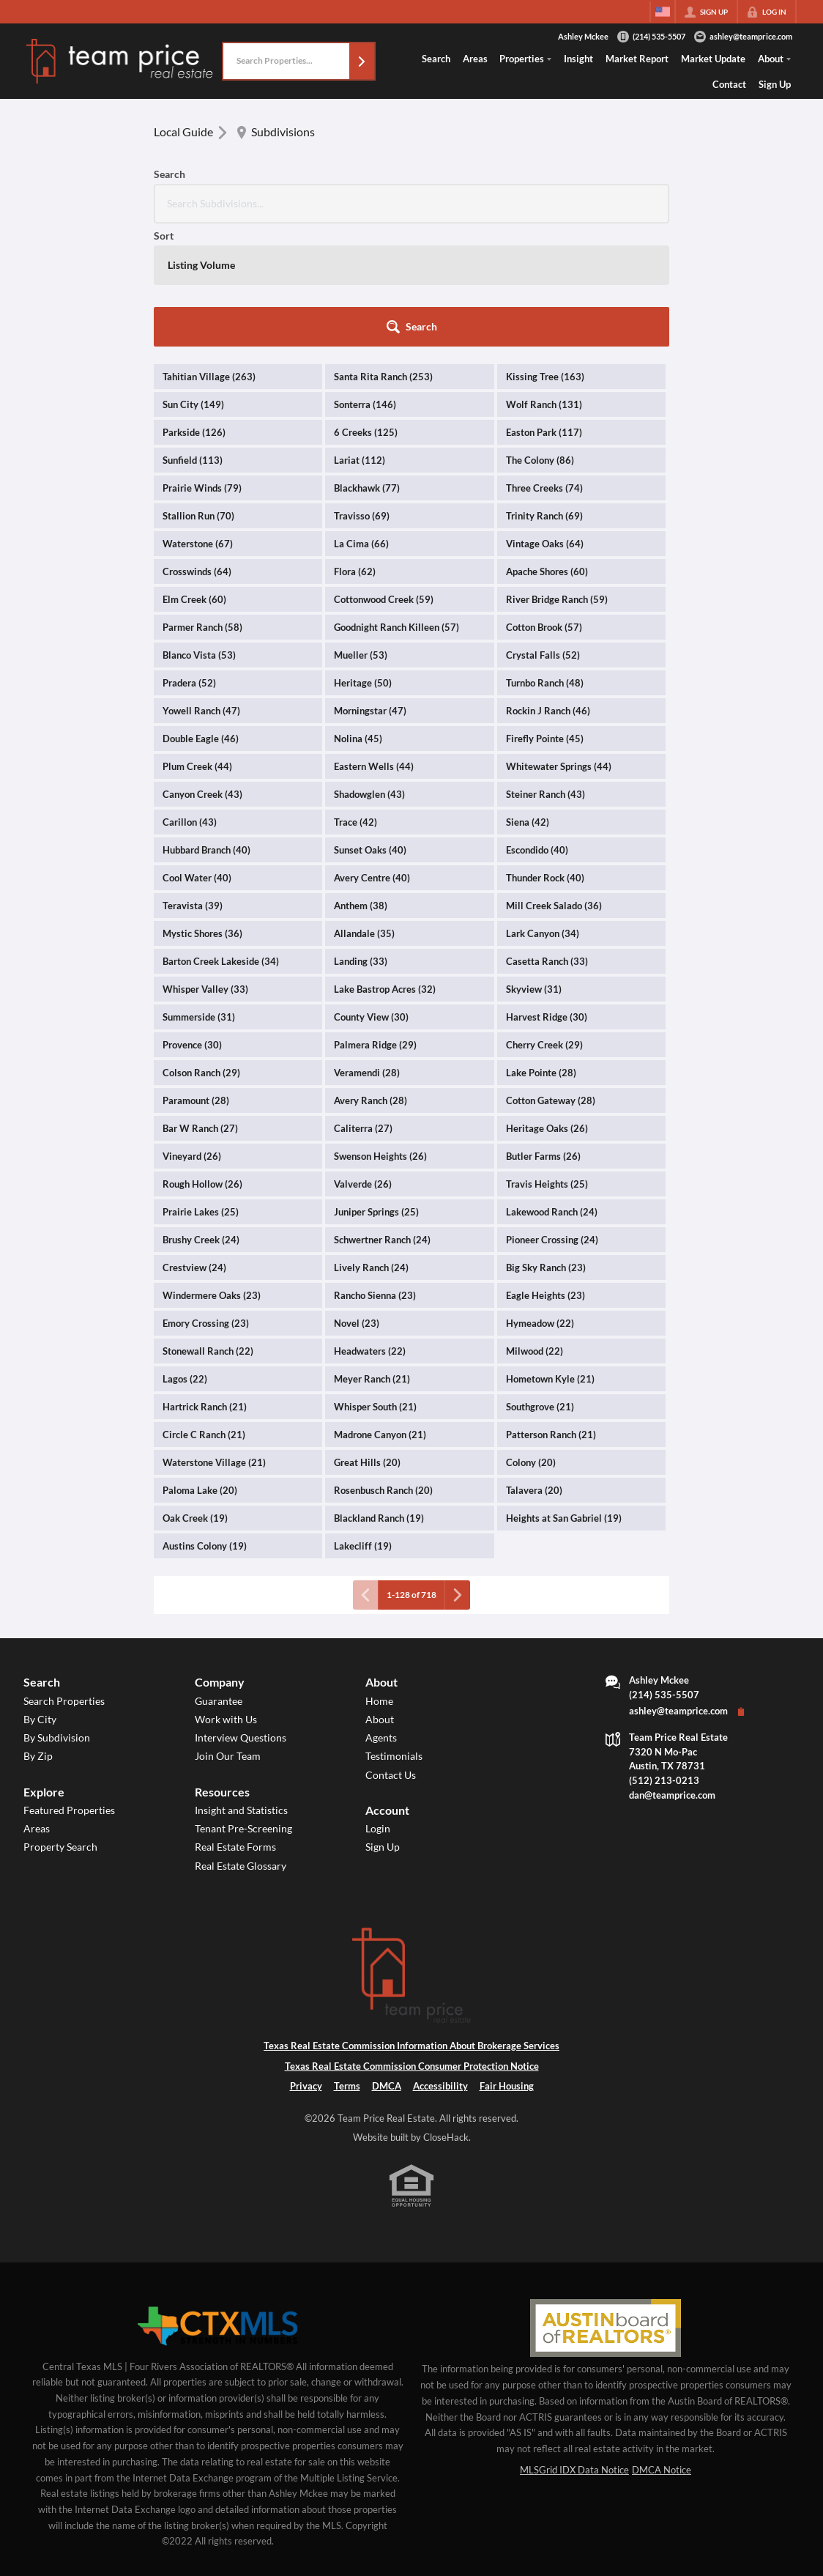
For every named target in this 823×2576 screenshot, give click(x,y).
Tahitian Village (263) (209, 253)
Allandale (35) (364, 810)
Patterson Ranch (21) (551, 1311)
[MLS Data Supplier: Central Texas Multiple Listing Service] (217, 2204)
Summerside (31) (199, 894)
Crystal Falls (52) (543, 532)
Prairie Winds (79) (202, 365)
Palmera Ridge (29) (375, 922)
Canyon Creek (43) (202, 671)
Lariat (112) (359, 337)
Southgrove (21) (540, 1283)
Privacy (306, 1963)
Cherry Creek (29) (544, 922)
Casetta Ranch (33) (547, 838)
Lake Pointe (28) (541, 949)
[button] (361, 61)
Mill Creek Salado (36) (554, 782)
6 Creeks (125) (366, 309)
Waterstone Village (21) (214, 1339)
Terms (347, 1963)
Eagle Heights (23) (545, 1172)
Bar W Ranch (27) (200, 1005)
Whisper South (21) (375, 1283)
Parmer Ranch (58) (202, 504)
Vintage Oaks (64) (545, 420)
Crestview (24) (194, 1144)
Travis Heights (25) (547, 1061)
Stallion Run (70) (198, 393)
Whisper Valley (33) (205, 866)
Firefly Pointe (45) (545, 615)
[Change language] (662, 11)
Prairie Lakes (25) (201, 1089)
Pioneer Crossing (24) (552, 1116)
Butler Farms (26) (543, 1033)
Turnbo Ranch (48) (545, 560)
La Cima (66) (361, 420)
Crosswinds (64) (197, 448)
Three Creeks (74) (544, 365)
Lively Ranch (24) (371, 1144)
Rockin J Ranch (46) (548, 587)
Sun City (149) (193, 281)
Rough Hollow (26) (202, 1061)
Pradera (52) (189, 560)
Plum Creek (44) (197, 643)
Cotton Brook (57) (544, 504)
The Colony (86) (540, 337)
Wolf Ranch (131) (544, 281)
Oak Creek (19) (195, 1395)
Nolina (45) (358, 615)
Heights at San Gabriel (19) (564, 1395)
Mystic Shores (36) (202, 810)
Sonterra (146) (365, 281)
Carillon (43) (190, 699)
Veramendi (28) (367, 949)
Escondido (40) (537, 727)
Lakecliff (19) (363, 1423)
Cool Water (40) (197, 754)
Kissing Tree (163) (545, 253)
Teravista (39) (193, 782)
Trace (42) (355, 699)
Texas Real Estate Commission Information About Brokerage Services (411, 1922)
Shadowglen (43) (369, 671)
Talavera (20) (534, 1367)
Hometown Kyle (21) (550, 1256)
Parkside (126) (194, 309)
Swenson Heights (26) (380, 1033)
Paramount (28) (196, 977)
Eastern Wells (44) (374, 643)
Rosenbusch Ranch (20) (383, 1367)
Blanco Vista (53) (199, 532)
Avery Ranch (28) (370, 977)
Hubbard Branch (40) (206, 727)
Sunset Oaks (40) (370, 727)
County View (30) (371, 894)
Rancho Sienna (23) (375, 1172)
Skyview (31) (534, 866)
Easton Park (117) (544, 309)
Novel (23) (356, 1200)
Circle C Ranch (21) (204, 1311)
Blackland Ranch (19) (379, 1395)
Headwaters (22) (370, 1228)
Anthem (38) (360, 782)
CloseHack (446, 2014)
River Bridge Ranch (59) (557, 476)
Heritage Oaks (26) (547, 1005)
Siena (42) (527, 699)
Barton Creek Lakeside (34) (221, 838)
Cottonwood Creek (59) (383, 476)
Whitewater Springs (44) (558, 643)
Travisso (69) (362, 393)
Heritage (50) (363, 560)
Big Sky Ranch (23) (546, 1144)
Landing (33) (360, 838)
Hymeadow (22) (540, 1200)
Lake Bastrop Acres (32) (385, 866)
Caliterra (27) (363, 1005)
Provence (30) (192, 922)
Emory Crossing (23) (206, 1200)
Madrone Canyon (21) (380, 1311)
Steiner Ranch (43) (545, 671)
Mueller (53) (360, 532)
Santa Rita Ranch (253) (383, 253)
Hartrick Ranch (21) (205, 1283)
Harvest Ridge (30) (546, 894)
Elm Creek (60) (194, 476)
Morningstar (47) (370, 587)
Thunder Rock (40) (545, 754)
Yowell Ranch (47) (201, 587)
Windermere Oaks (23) (212, 1172)
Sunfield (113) (193, 337)
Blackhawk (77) (367, 365)
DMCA (386, 1963)
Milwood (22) (534, 1228)
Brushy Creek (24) (201, 1116)
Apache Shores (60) (547, 448)
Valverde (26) (363, 1061)
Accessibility (440, 1963)
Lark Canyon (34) (542, 810)
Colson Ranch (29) (201, 949)
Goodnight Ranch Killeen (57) (396, 504)
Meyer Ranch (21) (372, 1256)
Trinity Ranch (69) (544, 393)
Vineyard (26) (192, 1033)
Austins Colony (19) (205, 1423)
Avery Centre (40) (372, 754)
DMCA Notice (661, 2347)
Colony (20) (531, 1339)
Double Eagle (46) (201, 615)
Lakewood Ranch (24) (551, 1089)
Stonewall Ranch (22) (208, 1228)
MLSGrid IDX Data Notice (574, 2347)
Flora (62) (355, 448)
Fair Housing (507, 1963)
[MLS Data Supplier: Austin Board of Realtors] (605, 2205)
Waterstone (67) (198, 420)
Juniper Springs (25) (376, 1089)
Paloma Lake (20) (200, 1367)
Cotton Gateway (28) (550, 977)
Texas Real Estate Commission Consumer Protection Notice (412, 1943)
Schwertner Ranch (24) (382, 1116)
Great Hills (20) (367, 1339)
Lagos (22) (185, 1256)
